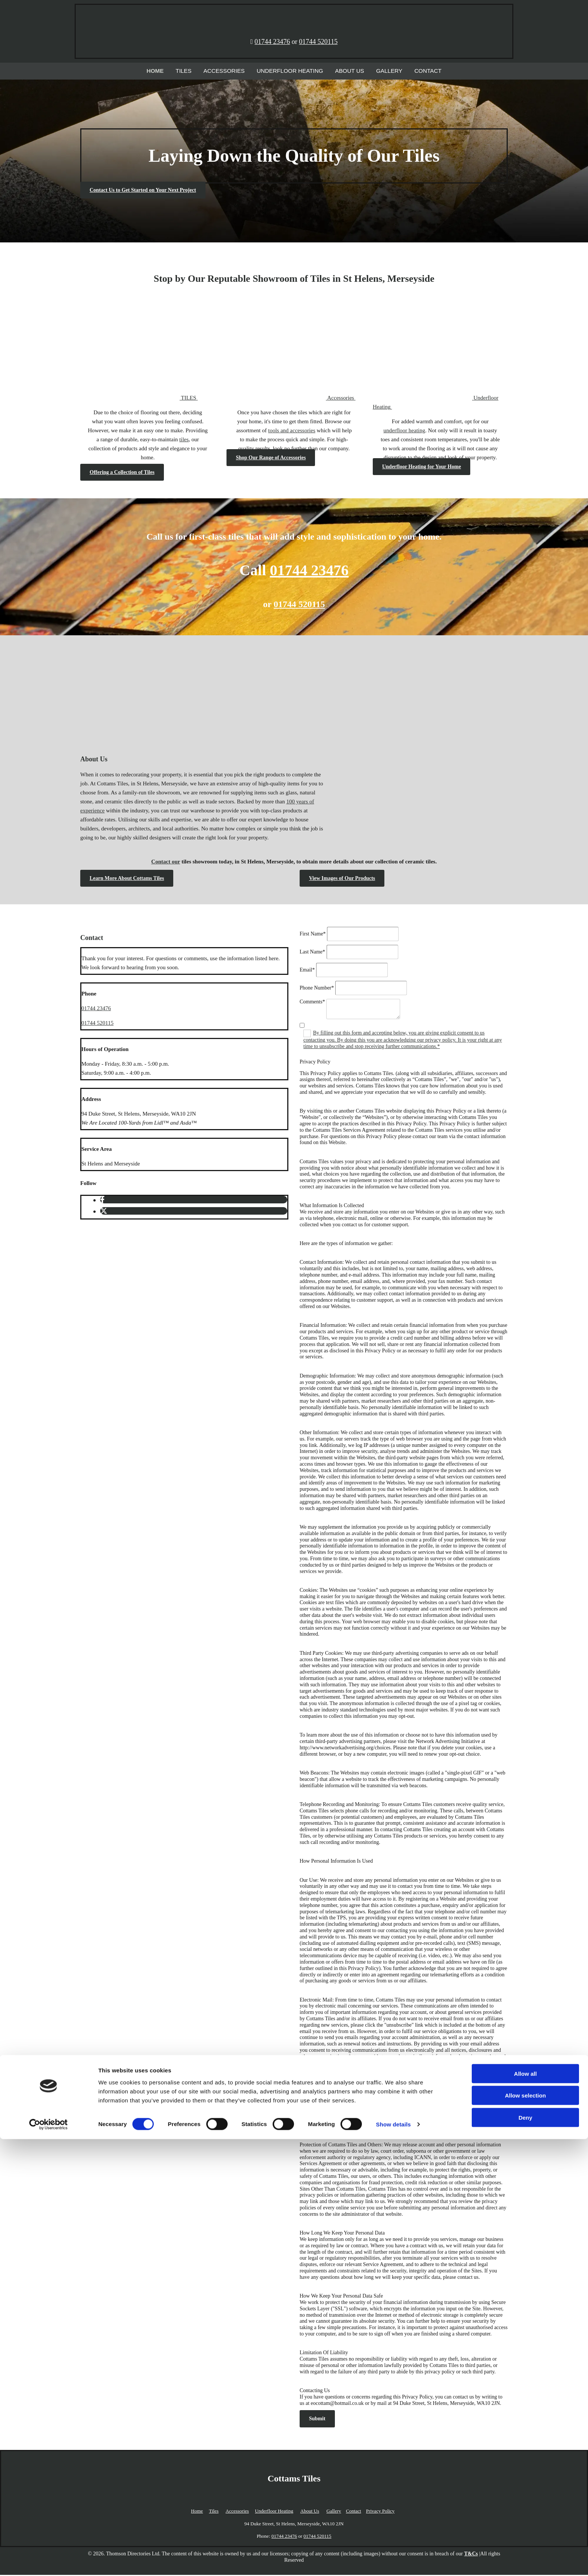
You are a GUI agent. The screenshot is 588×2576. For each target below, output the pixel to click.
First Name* (313, 935)
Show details (393, 2561)
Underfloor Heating (290, 71)
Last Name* (312, 953)
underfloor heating (404, 432)
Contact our (165, 863)
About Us (343, 71)
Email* (307, 971)
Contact (413, 71)
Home (170, 71)
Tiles (196, 71)
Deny (525, 2554)
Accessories (232, 71)
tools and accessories (291, 432)
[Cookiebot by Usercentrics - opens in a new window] (48, 2561)
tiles (184, 441)
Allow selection (525, 2532)
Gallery (379, 71)
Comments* (312, 1003)
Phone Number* (317, 989)
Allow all (525, 2510)
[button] (143, 191)
